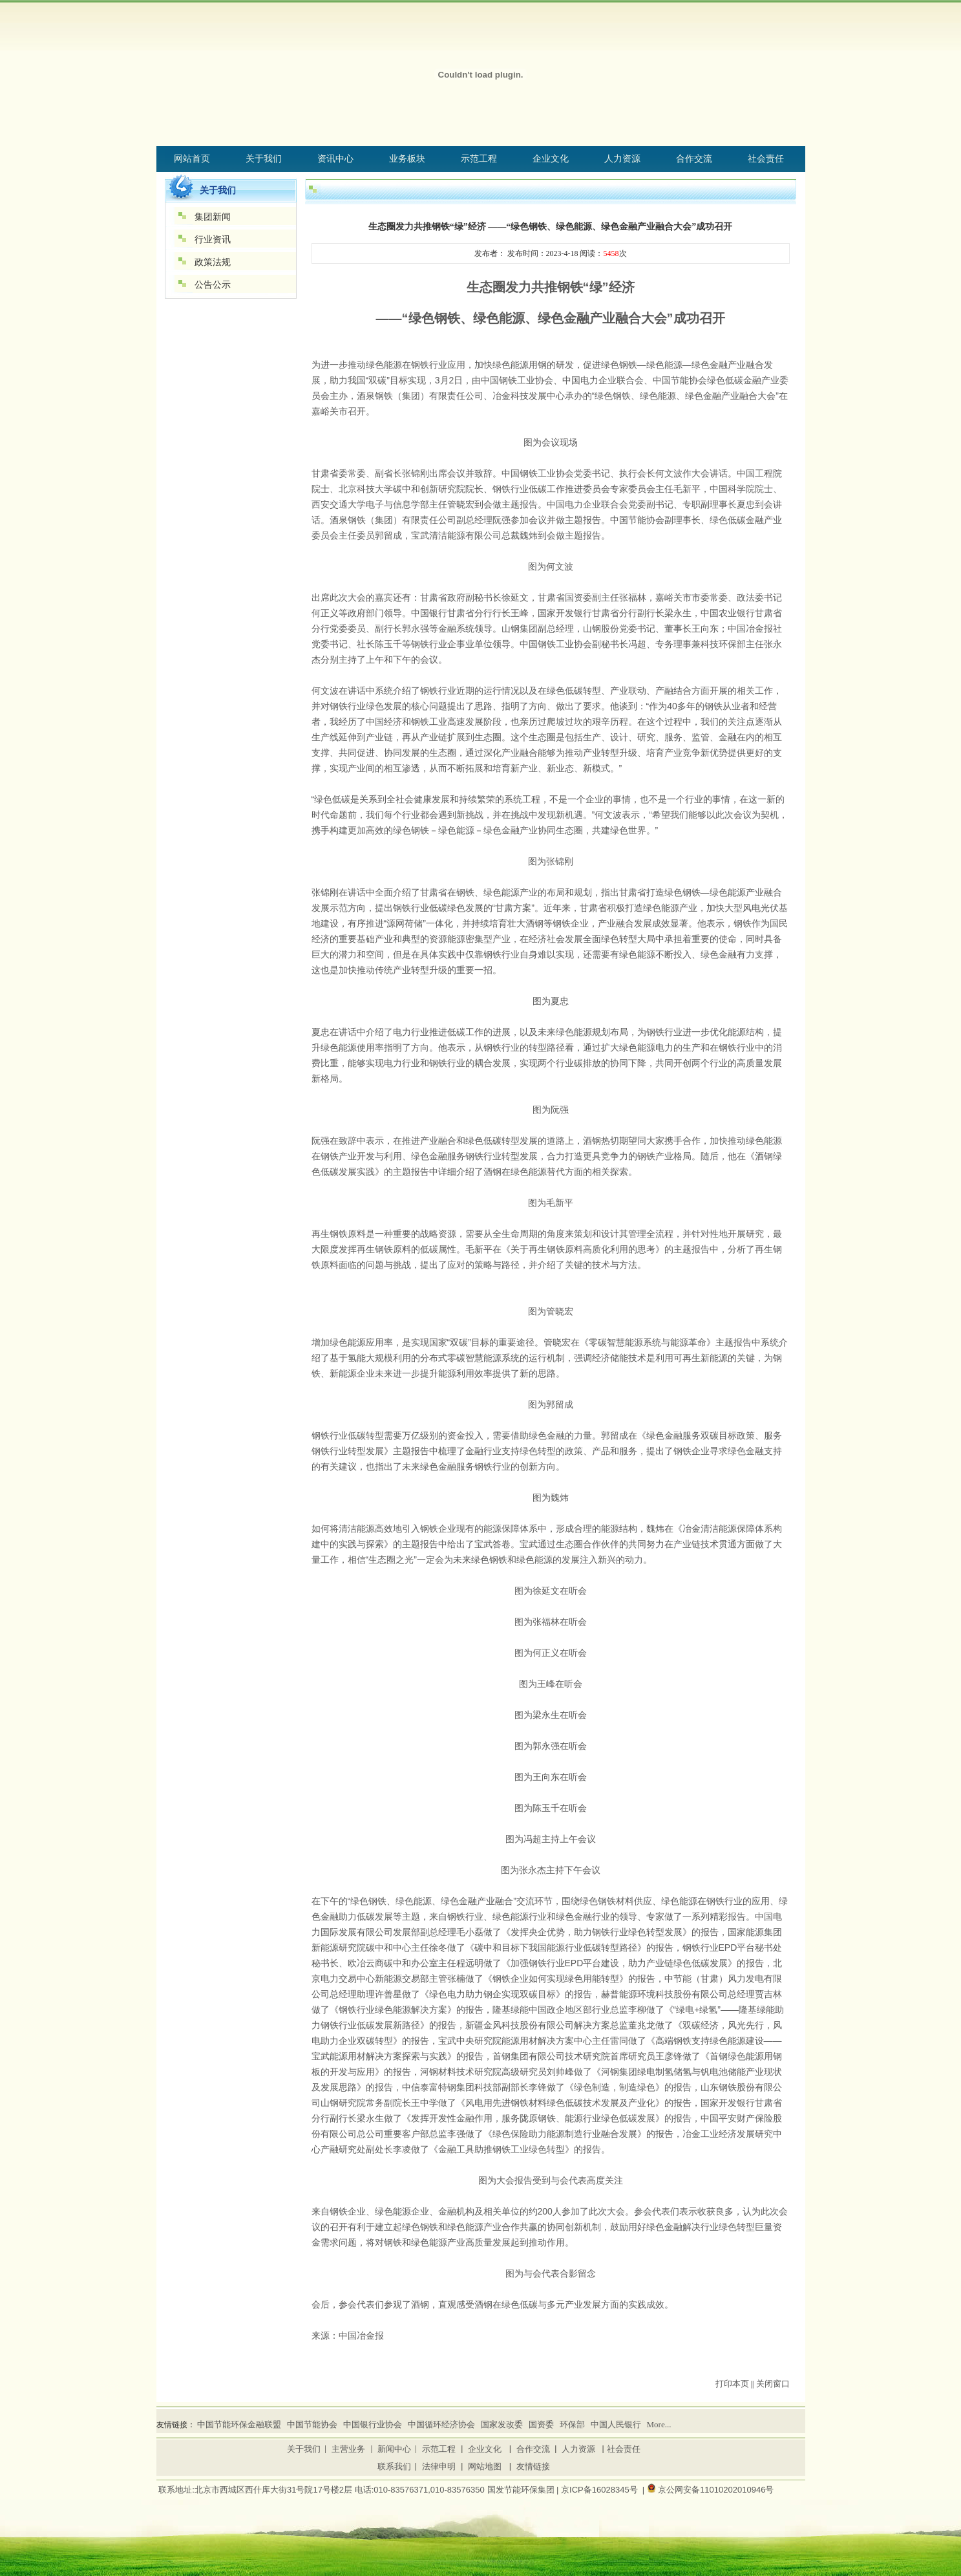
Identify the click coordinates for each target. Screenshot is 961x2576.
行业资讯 (213, 239)
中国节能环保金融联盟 (239, 2424)
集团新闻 (213, 217)
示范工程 (439, 2449)
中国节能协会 (312, 2424)
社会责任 (623, 2449)
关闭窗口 (773, 2383)
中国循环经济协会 (441, 2424)
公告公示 (213, 285)
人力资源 (578, 2449)
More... (659, 2424)
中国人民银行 (616, 2424)
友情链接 (533, 2466)
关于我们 (304, 2449)
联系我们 (394, 2466)
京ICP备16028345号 (599, 2490)
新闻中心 (394, 2449)
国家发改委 (502, 2424)
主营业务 (348, 2449)
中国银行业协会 (372, 2424)
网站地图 (485, 2466)
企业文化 (485, 2449)
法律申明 (439, 2466)
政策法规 (213, 262)
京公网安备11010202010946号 (716, 2490)
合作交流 (533, 2449)
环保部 (572, 2424)
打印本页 (732, 2383)
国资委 (541, 2424)
